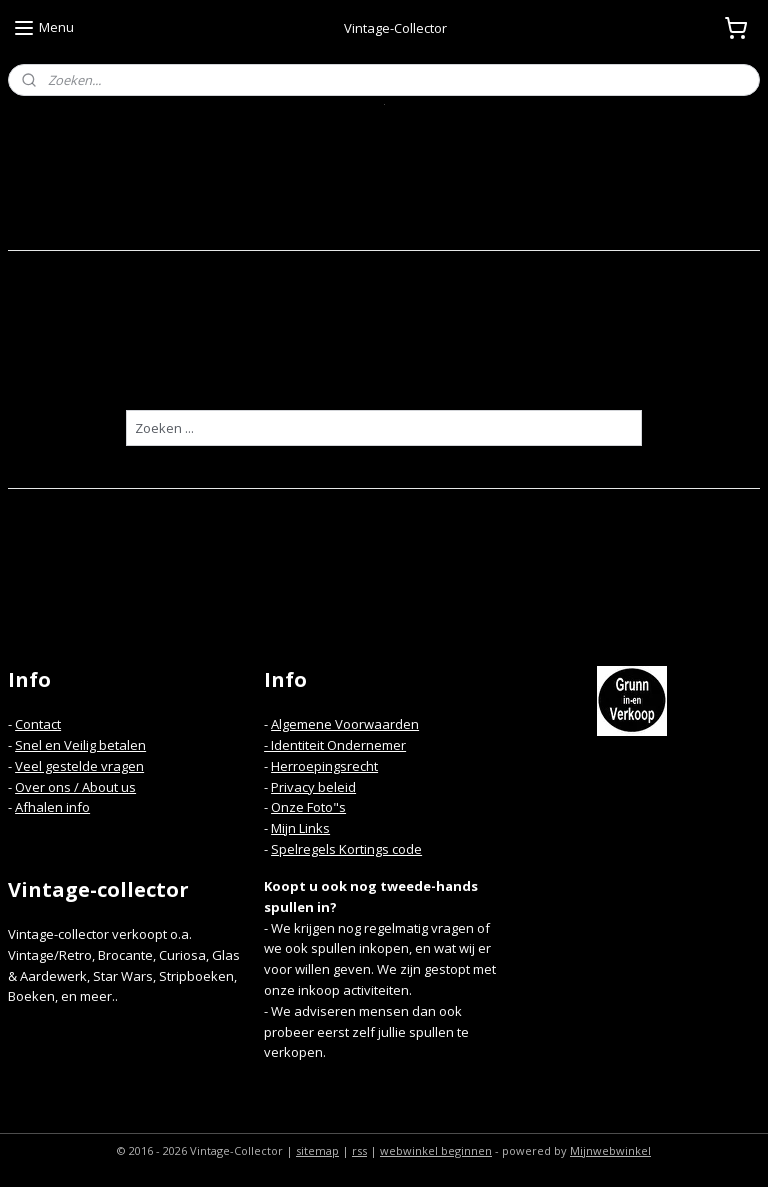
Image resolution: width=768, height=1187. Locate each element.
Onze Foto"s (308, 807)
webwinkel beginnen (436, 1150)
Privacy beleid (313, 787)
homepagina (417, 373)
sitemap (317, 1150)
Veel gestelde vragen (79, 766)
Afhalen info (52, 807)
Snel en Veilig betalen (80, 745)
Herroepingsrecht (324, 766)
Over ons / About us (75, 787)
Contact (38, 724)
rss (359, 1150)
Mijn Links (300, 828)
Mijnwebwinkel (610, 1150)
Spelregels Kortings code (346, 849)
